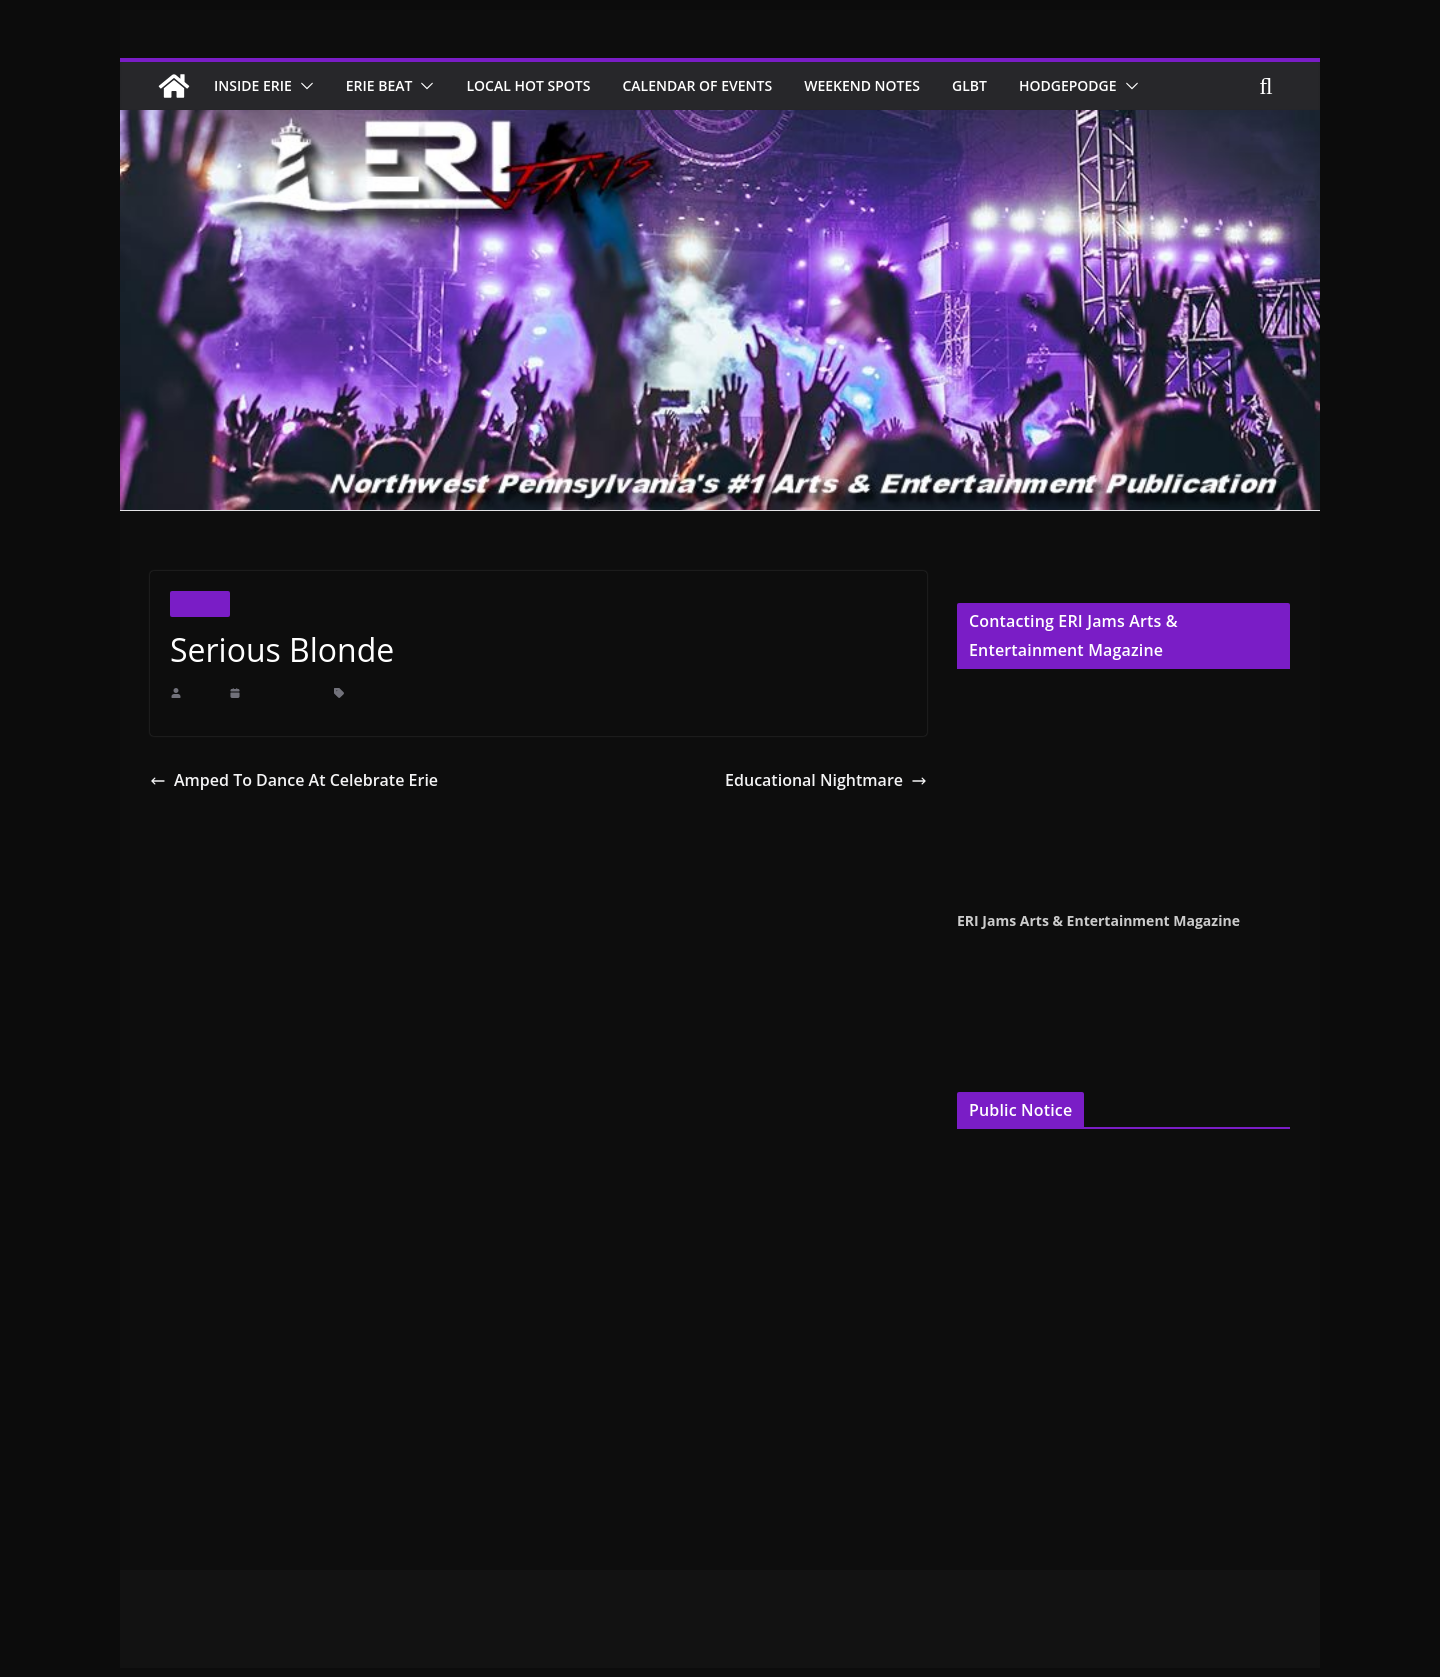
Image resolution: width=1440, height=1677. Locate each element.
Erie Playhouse (385, 693)
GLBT (1014, 85)
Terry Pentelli (995, 721)
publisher (1048, 812)
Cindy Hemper (998, 696)
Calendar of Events (726, 85)
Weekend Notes (901, 85)
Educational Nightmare (835, 779)
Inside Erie (257, 85)
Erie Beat (391, 85)
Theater (200, 603)
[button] (311, 86)
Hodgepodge (1117, 85)
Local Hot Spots (548, 85)
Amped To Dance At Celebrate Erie (282, 779)
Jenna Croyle (993, 746)
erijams (203, 693)
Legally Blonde (469, 693)
